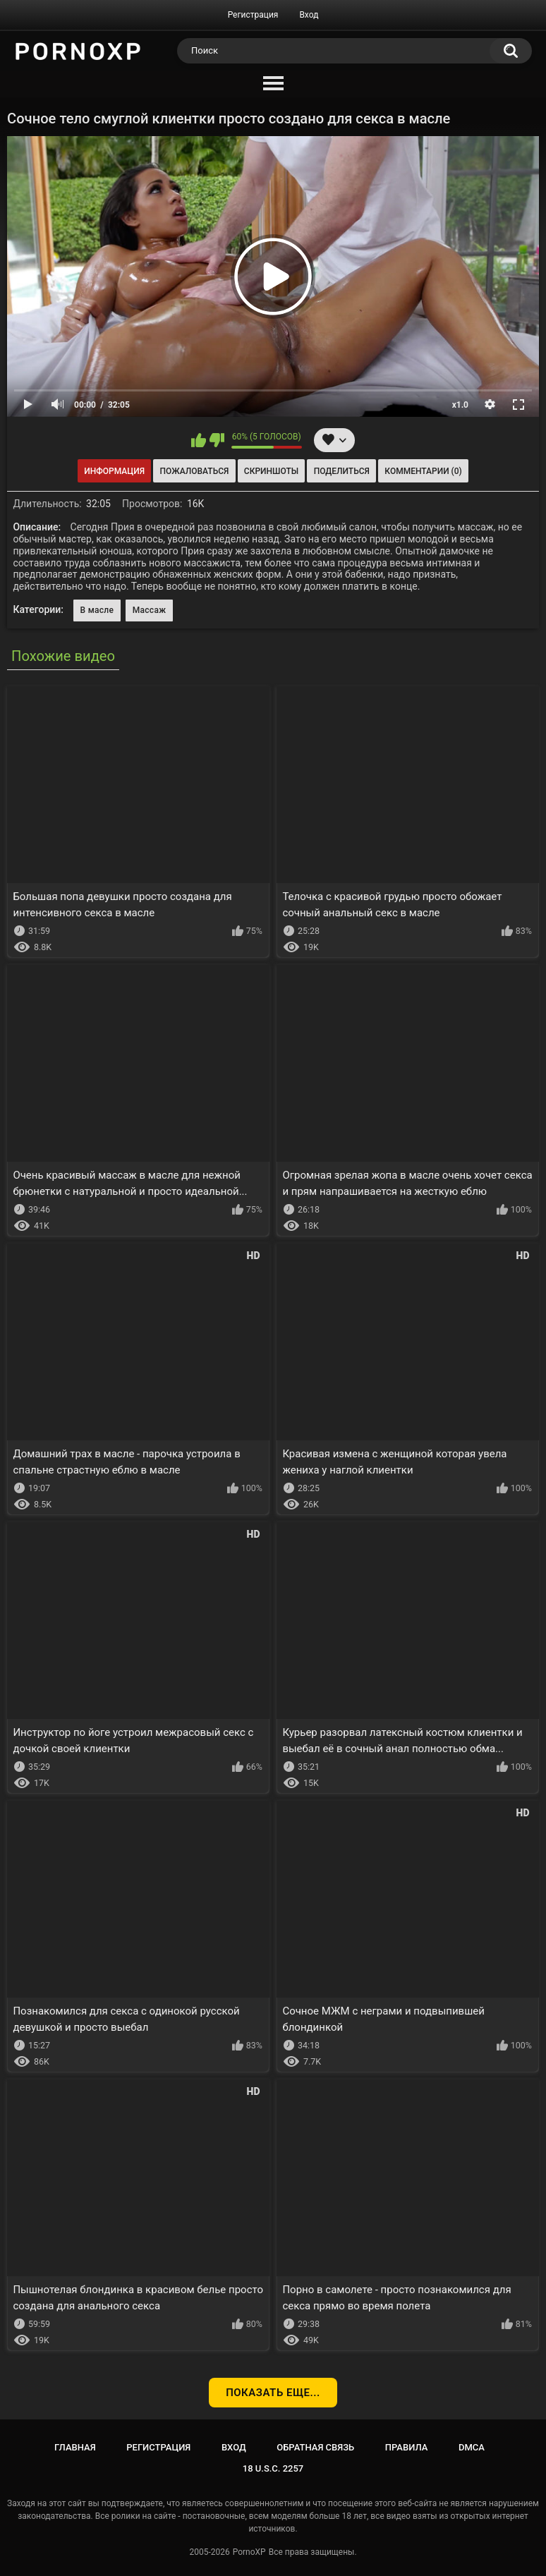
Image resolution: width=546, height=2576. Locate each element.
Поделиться (342, 471)
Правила (406, 2447)
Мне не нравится (217, 440)
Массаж (149, 610)
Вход (308, 15)
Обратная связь (315, 2447)
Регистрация (253, 15)
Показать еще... (273, 2392)
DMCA (472, 2447)
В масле (97, 610)
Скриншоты (271, 471)
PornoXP (249, 2552)
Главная (75, 2447)
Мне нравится (198, 440)
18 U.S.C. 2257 (273, 2468)
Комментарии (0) (422, 471)
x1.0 (460, 405)
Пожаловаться (194, 471)
